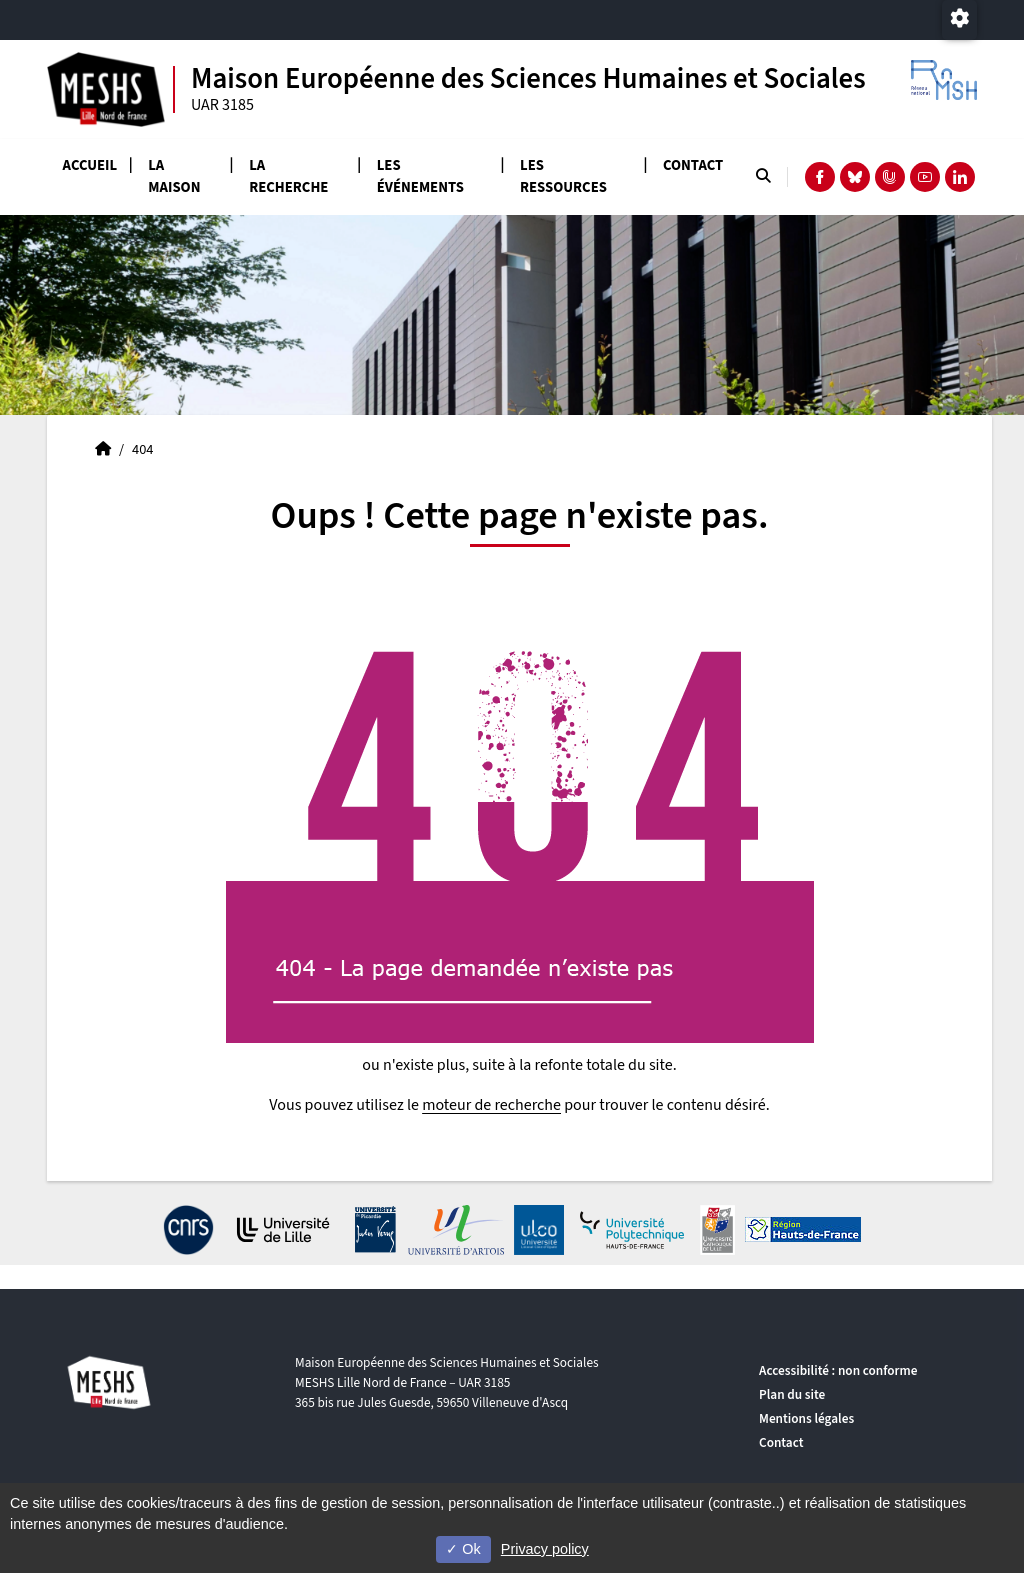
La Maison (174, 176)
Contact (693, 165)
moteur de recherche (491, 1105)
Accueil (90, 165)
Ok (463, 1549)
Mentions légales (806, 1418)
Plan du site (792, 1394)
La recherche (288, 176)
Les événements (420, 176)
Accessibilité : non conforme (838, 1370)
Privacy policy (545, 1549)
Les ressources (563, 176)
